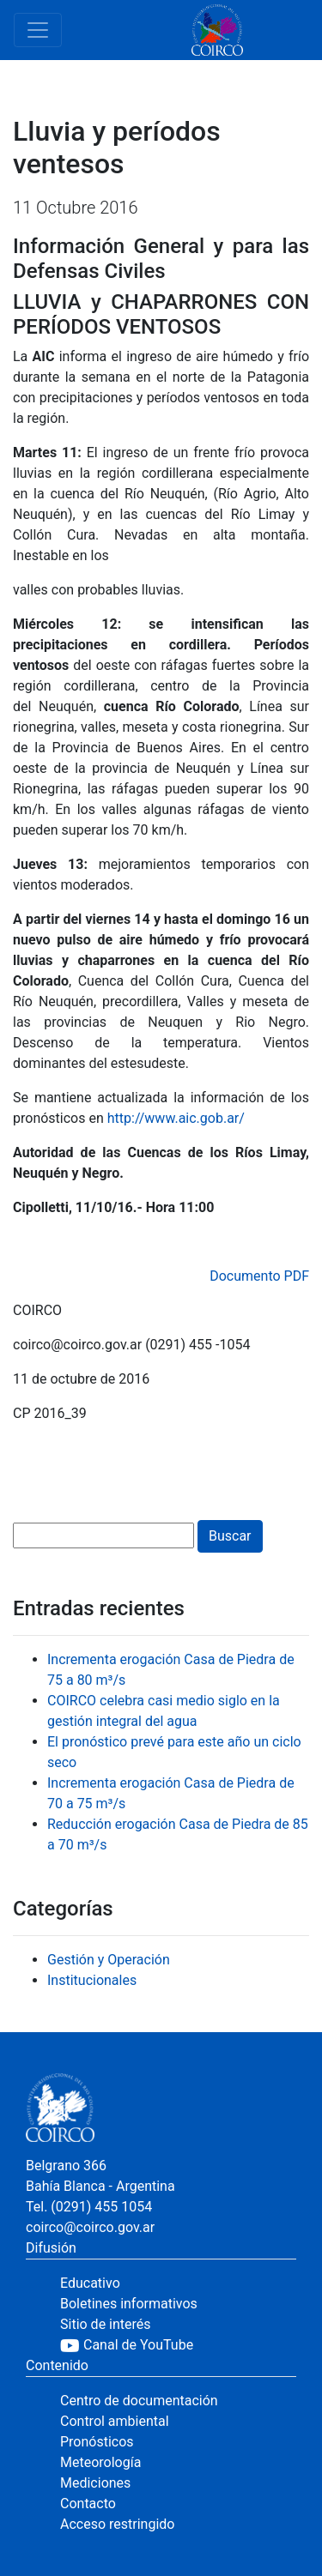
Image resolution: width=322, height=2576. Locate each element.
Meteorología (100, 2462)
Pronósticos (97, 2442)
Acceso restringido (117, 2524)
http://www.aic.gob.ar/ (176, 1118)
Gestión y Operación (108, 1960)
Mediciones (95, 2483)
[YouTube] (178, 2345)
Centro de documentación (139, 2400)
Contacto (88, 2503)
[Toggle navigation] (38, 30)
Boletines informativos (128, 2303)
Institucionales (92, 1980)
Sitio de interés (105, 2324)
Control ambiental (114, 2421)
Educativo (90, 2283)
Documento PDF (259, 1276)
